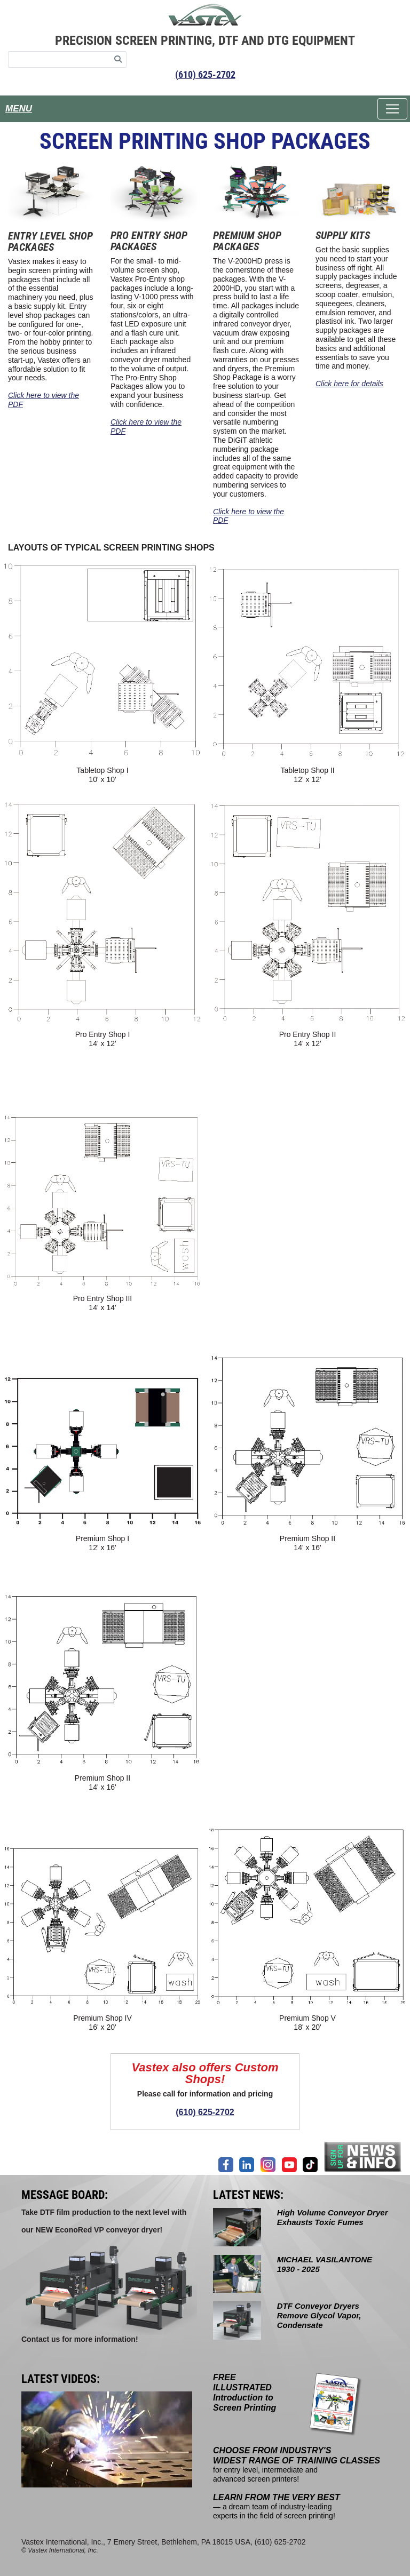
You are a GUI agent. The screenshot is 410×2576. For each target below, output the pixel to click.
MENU (18, 108)
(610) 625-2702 (205, 74)
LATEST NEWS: (248, 2195)
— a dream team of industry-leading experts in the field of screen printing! (276, 2506)
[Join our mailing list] (363, 2156)
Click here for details (349, 383)
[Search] (118, 59)
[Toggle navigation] (392, 108)
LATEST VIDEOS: (60, 2379)
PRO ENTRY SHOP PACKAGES (149, 241)
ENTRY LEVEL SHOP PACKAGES (50, 241)
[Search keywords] (59, 59)
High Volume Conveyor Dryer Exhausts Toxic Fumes (332, 2217)
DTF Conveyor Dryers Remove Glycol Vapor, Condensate (319, 2315)
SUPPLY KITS (343, 235)
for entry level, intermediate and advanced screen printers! (296, 2464)
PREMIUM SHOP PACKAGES (247, 241)
